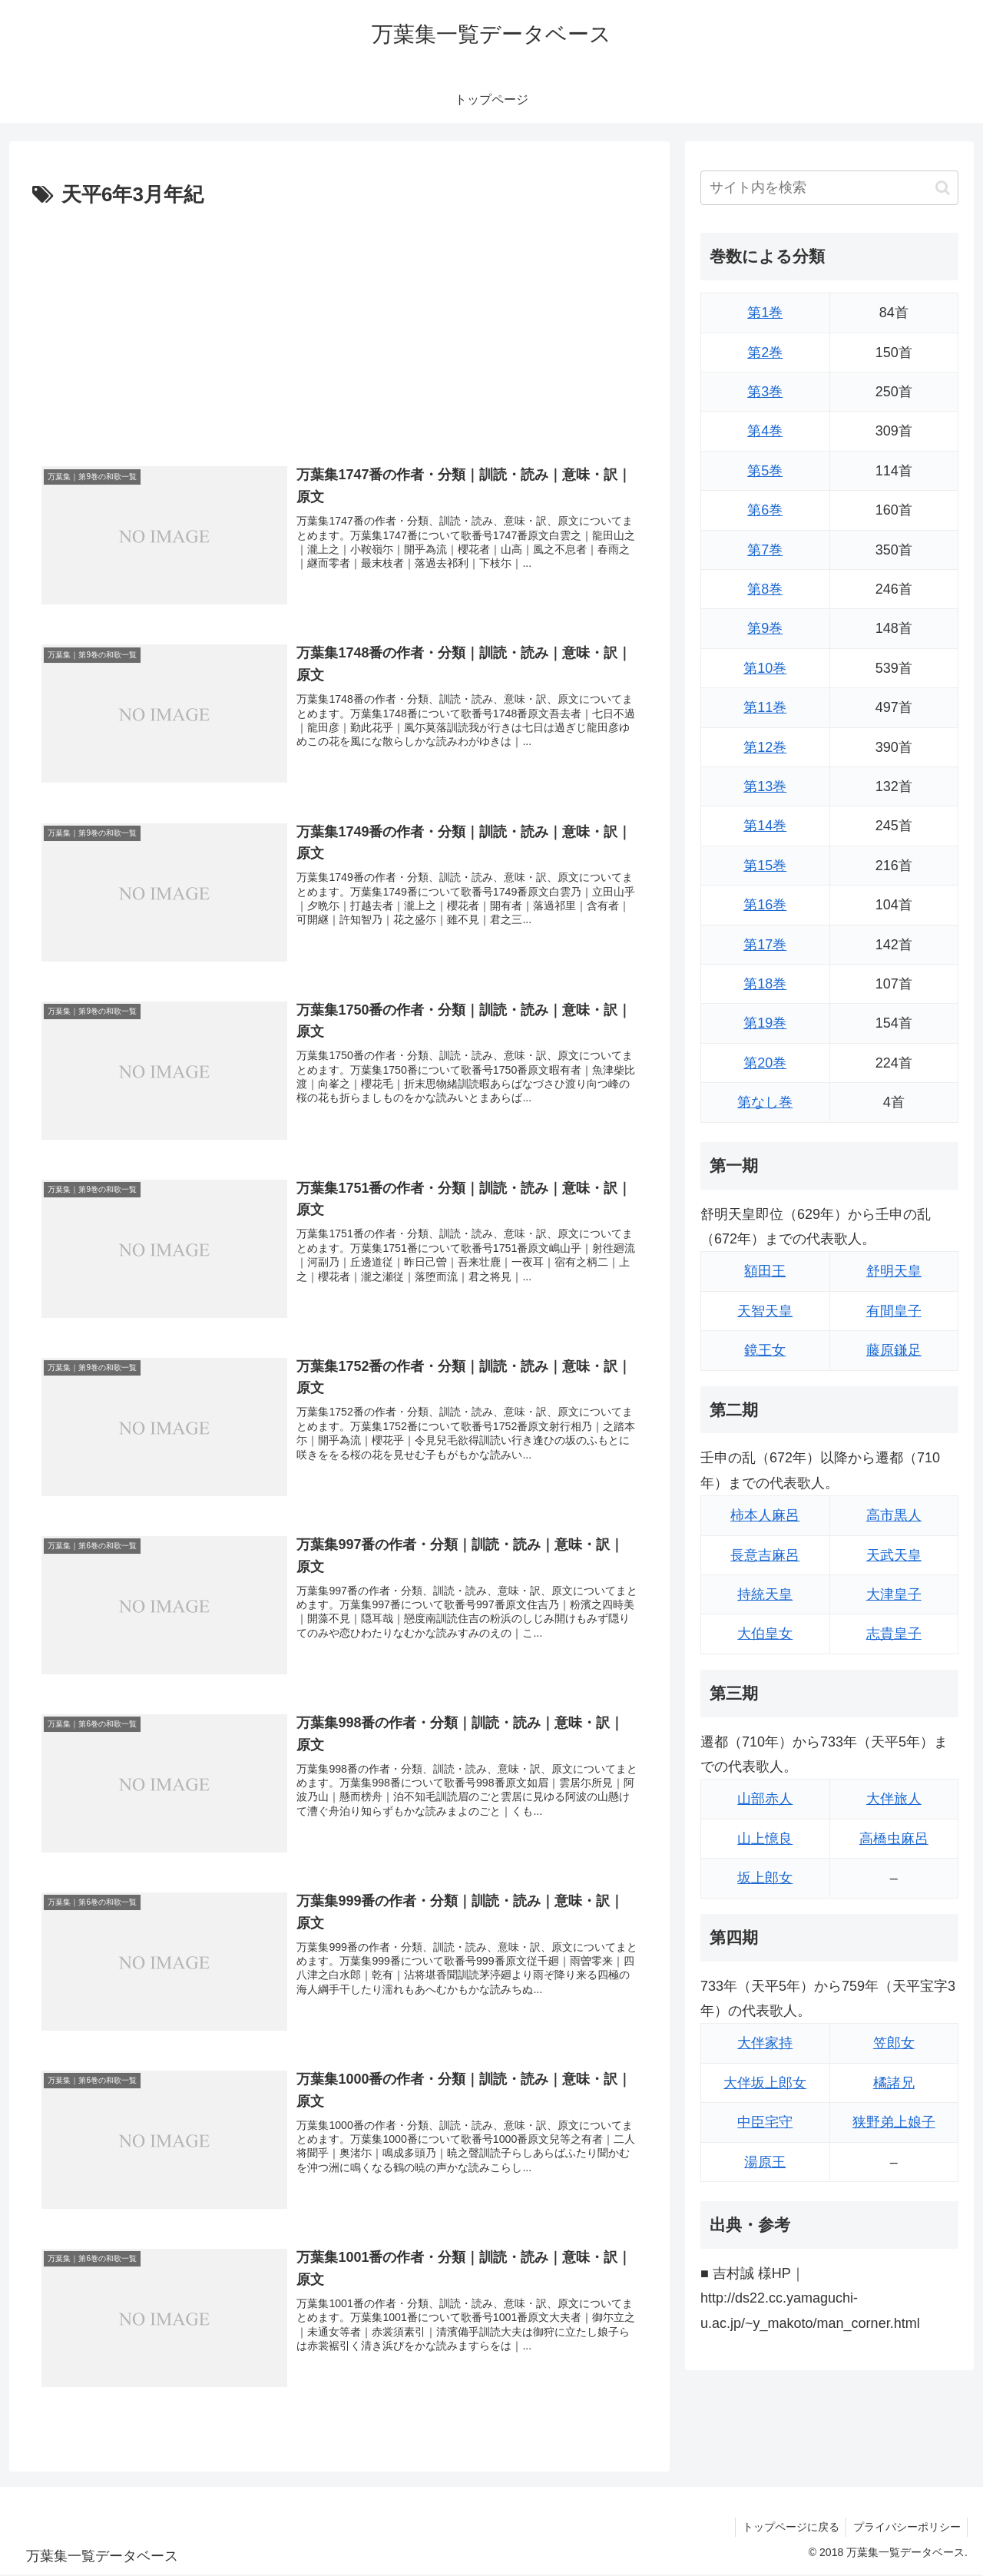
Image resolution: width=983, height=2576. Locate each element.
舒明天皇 (894, 1271)
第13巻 (764, 786)
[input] (829, 188)
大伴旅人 (894, 1798)
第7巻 (765, 550)
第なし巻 (765, 1102)
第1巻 (765, 312)
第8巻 (765, 589)
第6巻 (765, 510)
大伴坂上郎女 (764, 2083)
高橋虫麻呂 (893, 1838)
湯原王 (765, 2162)
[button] (942, 188)
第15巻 (764, 865)
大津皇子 (894, 1594)
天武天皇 (894, 1555)
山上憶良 (765, 1838)
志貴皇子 (894, 1633)
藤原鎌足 (894, 1350)
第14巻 (764, 825)
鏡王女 (765, 1350)
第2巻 (765, 352)
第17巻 (764, 944)
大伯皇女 (765, 1633)
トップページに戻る (787, 2527)
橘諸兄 (894, 2083)
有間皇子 (894, 1311)
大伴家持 (765, 2043)
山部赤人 (765, 1798)
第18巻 (764, 984)
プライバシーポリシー (905, 2527)
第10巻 (764, 668)
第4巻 (765, 431)
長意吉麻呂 (764, 1555)
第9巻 (765, 628)
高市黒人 (894, 1515)
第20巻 (764, 1063)
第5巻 (765, 470)
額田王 (765, 1271)
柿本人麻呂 (764, 1515)
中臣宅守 (765, 2122)
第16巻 (764, 904)
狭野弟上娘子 (893, 2122)
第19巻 (764, 1023)
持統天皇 (765, 1594)
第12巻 (764, 747)
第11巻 (764, 707)
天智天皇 (765, 1311)
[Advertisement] (339, 327)
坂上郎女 (765, 1878)
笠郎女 (894, 2043)
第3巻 (765, 391)
